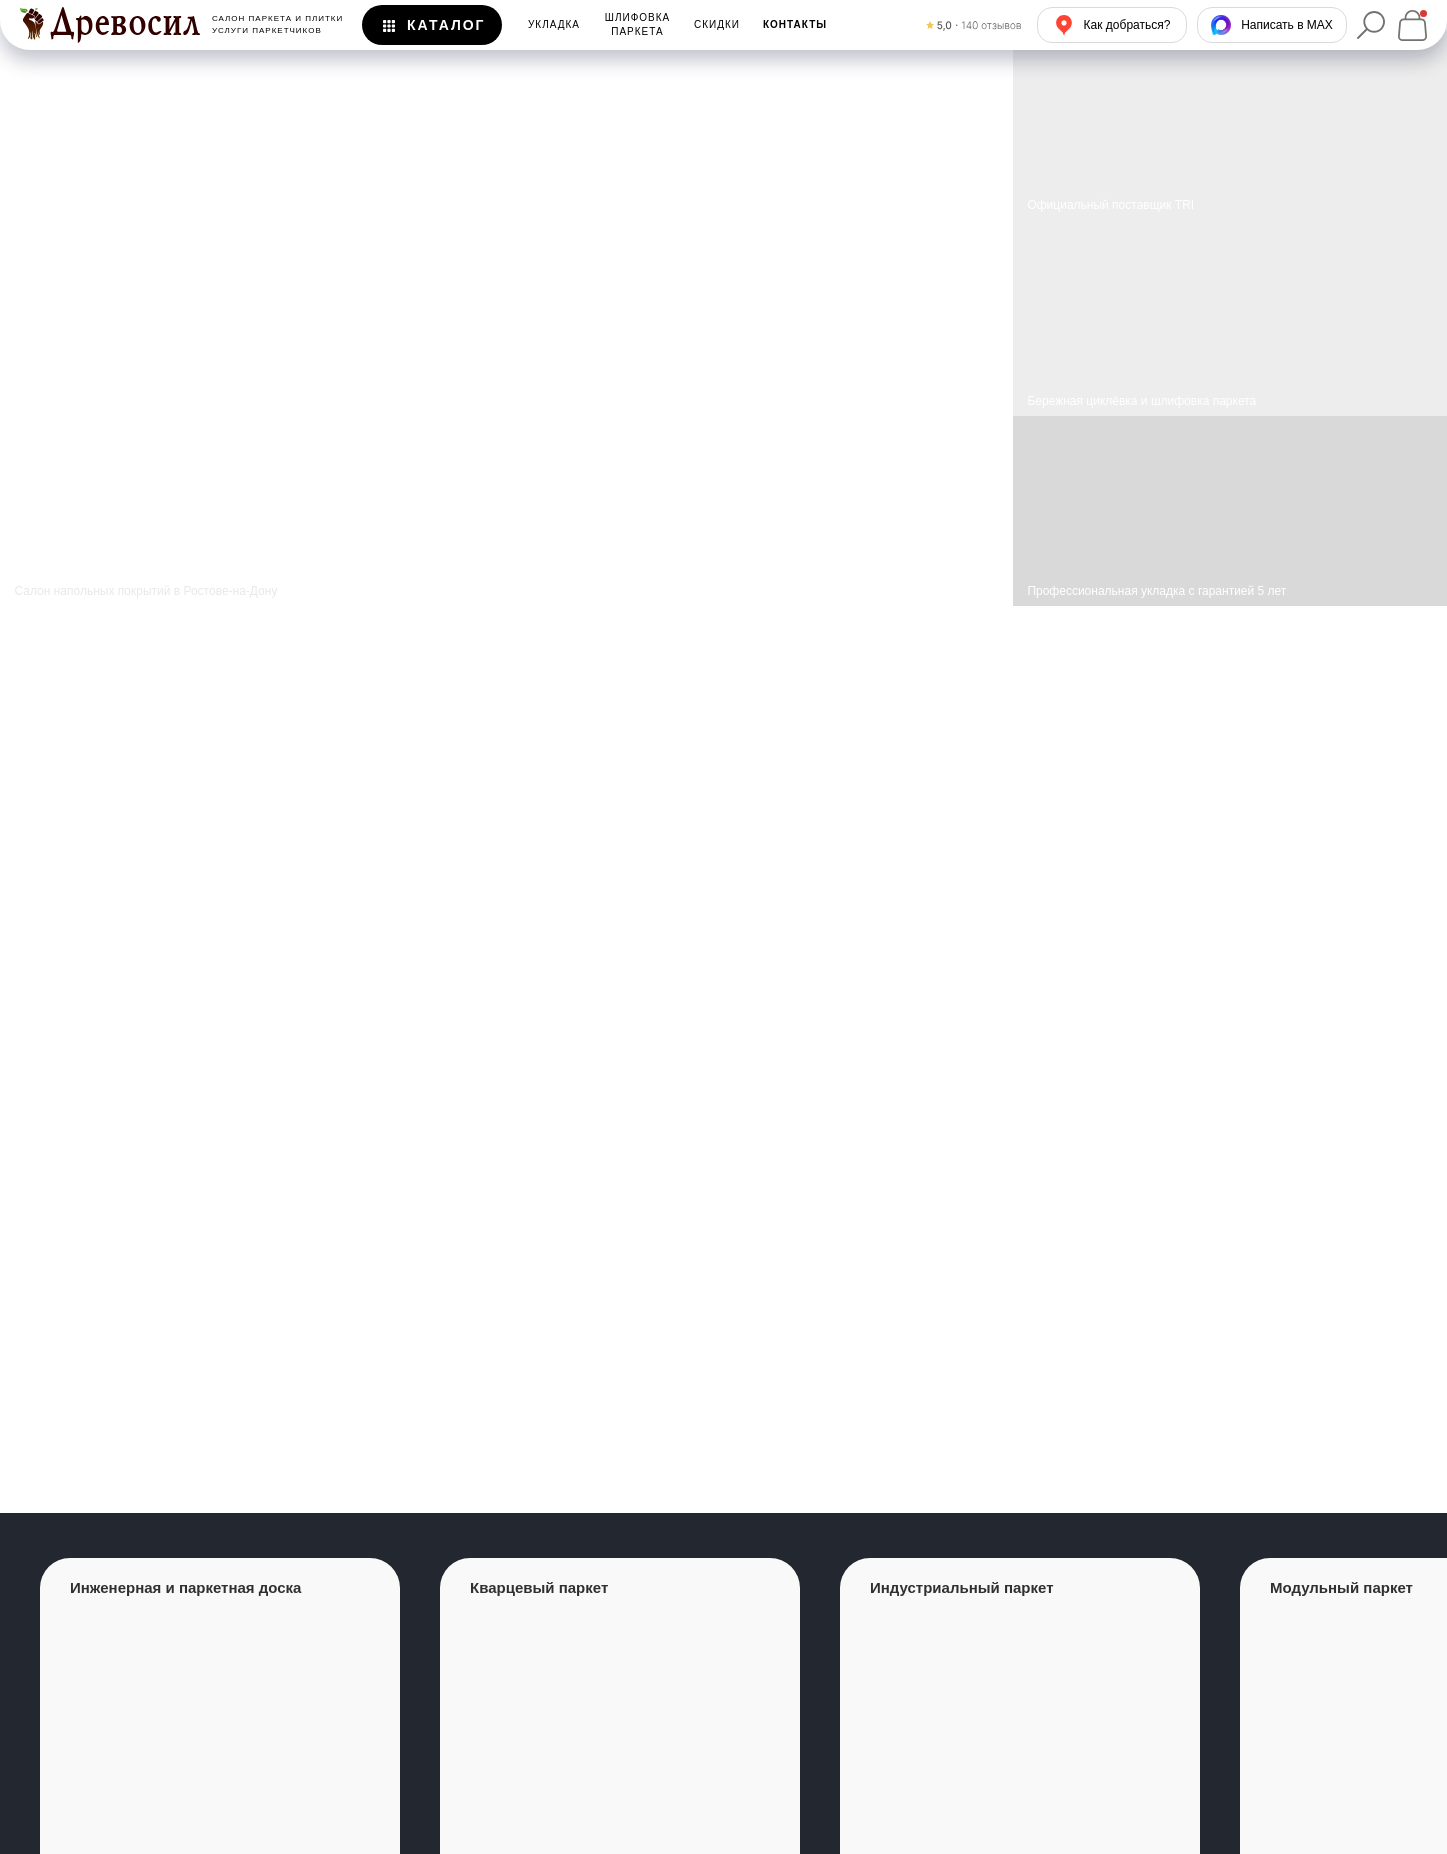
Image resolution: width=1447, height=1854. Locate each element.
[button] (795, 25)
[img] (1230, 318)
